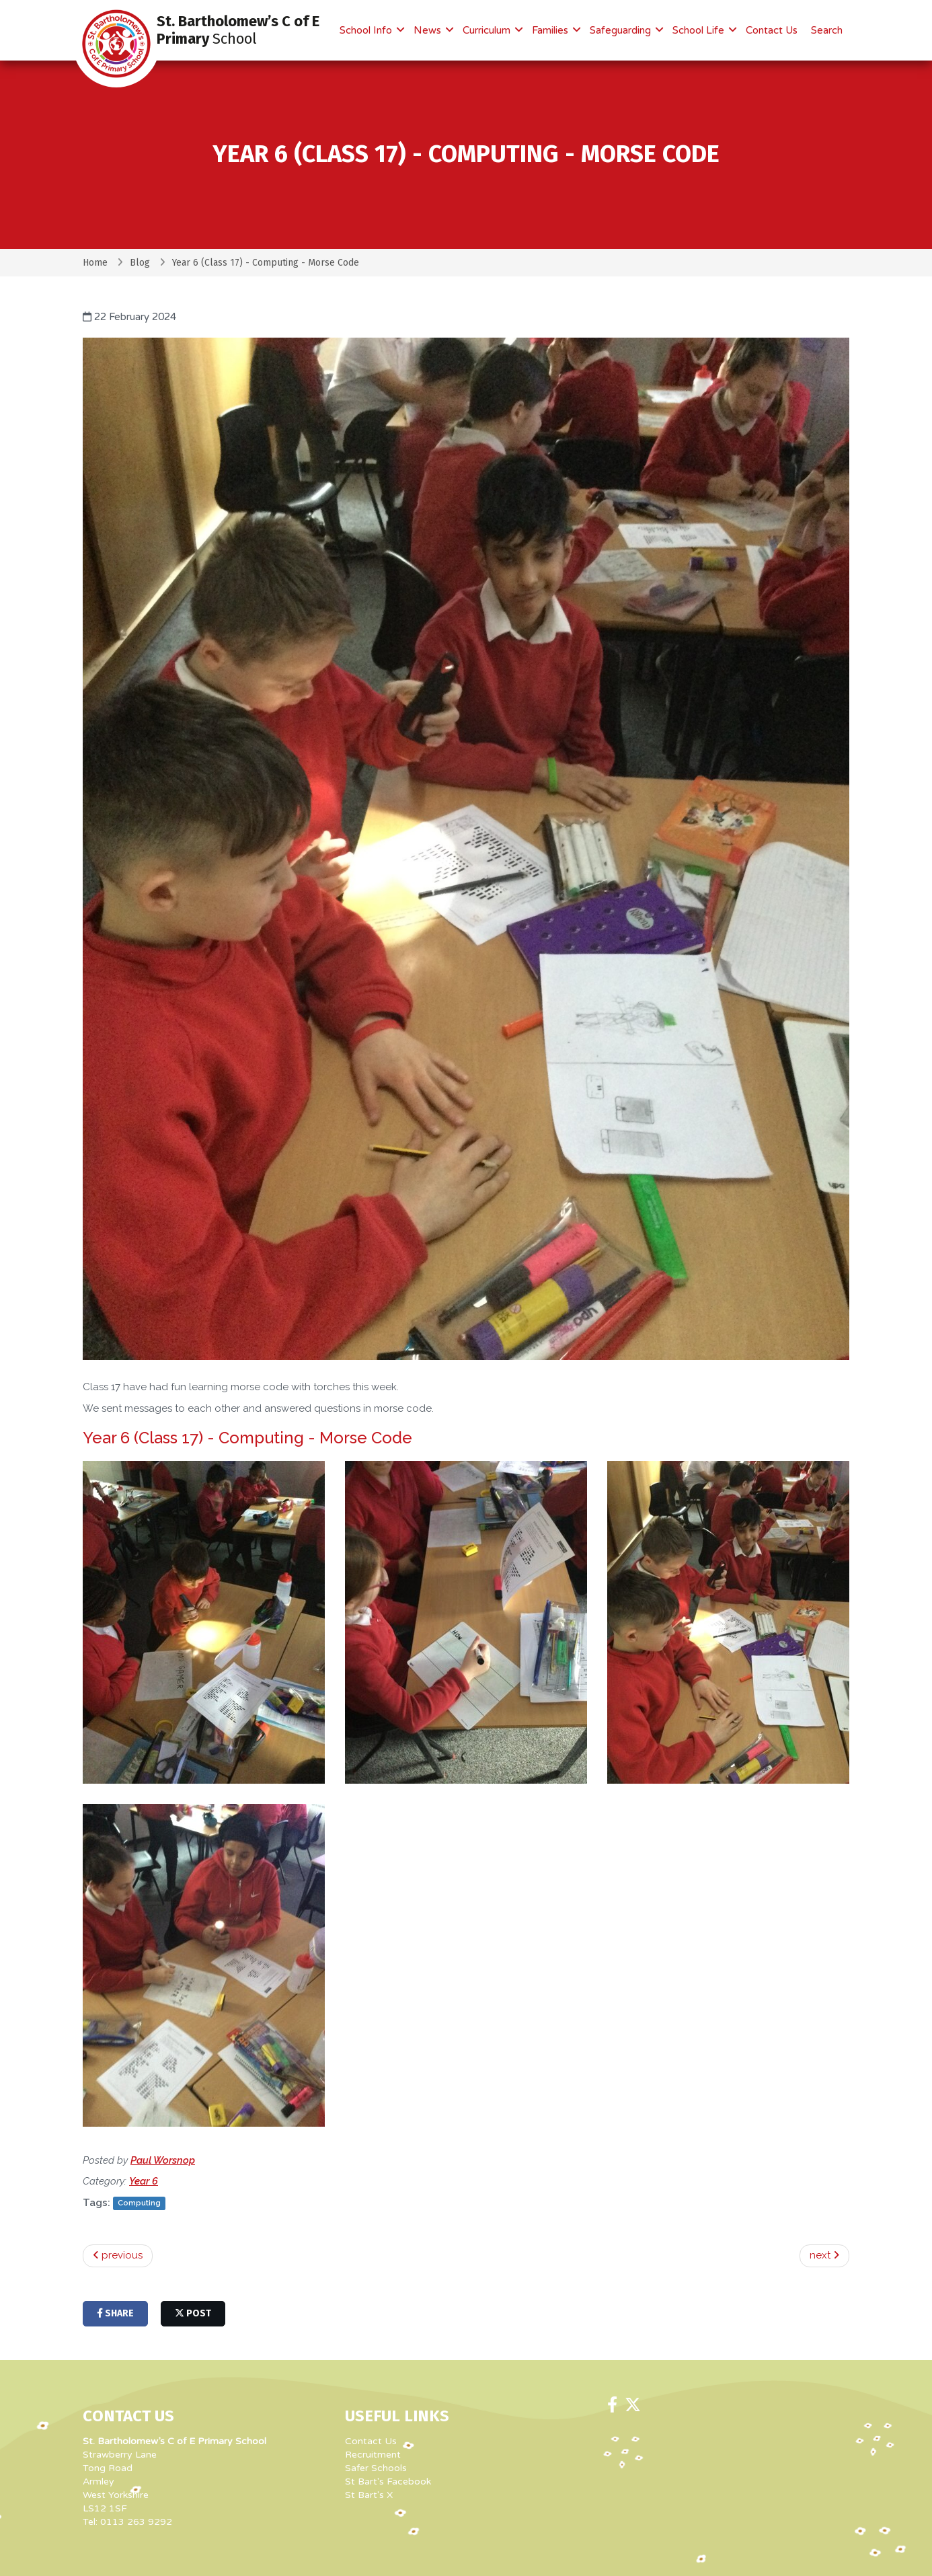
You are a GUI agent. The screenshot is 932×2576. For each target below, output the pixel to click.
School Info (367, 30)
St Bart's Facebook (388, 2481)
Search (827, 30)
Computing (139, 2203)
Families (551, 30)
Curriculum (488, 30)
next (824, 2255)
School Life (699, 30)
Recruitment (373, 2454)
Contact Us (772, 30)
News (429, 30)
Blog (140, 262)
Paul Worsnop (162, 2160)
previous (118, 2255)
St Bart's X (369, 2495)
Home (95, 262)
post (193, 2313)
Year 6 (143, 2181)
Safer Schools (376, 2468)
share (115, 2313)
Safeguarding (622, 30)
